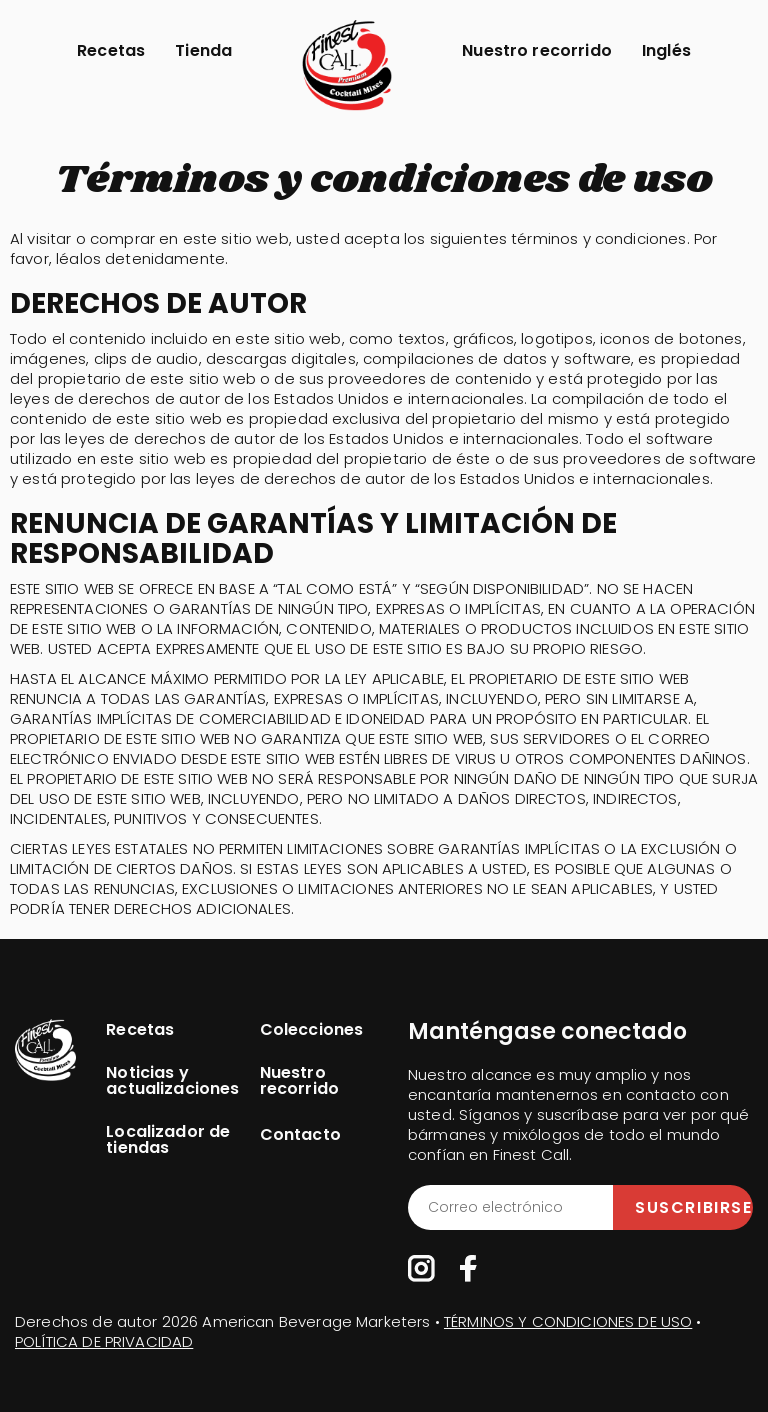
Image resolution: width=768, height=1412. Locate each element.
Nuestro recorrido (537, 50)
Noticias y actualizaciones (172, 1081)
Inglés (666, 50)
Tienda (203, 50)
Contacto (300, 1135)
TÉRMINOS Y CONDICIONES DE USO (568, 1321)
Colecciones (312, 1030)
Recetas (111, 50)
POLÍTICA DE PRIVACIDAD (104, 1341)
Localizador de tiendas (168, 1140)
